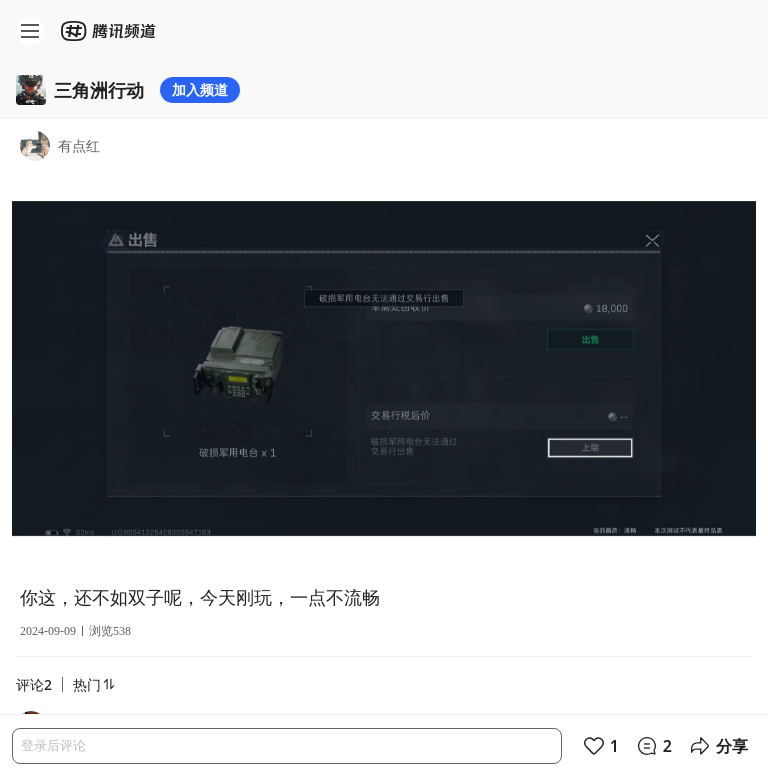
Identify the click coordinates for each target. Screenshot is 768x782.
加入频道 (200, 89)
